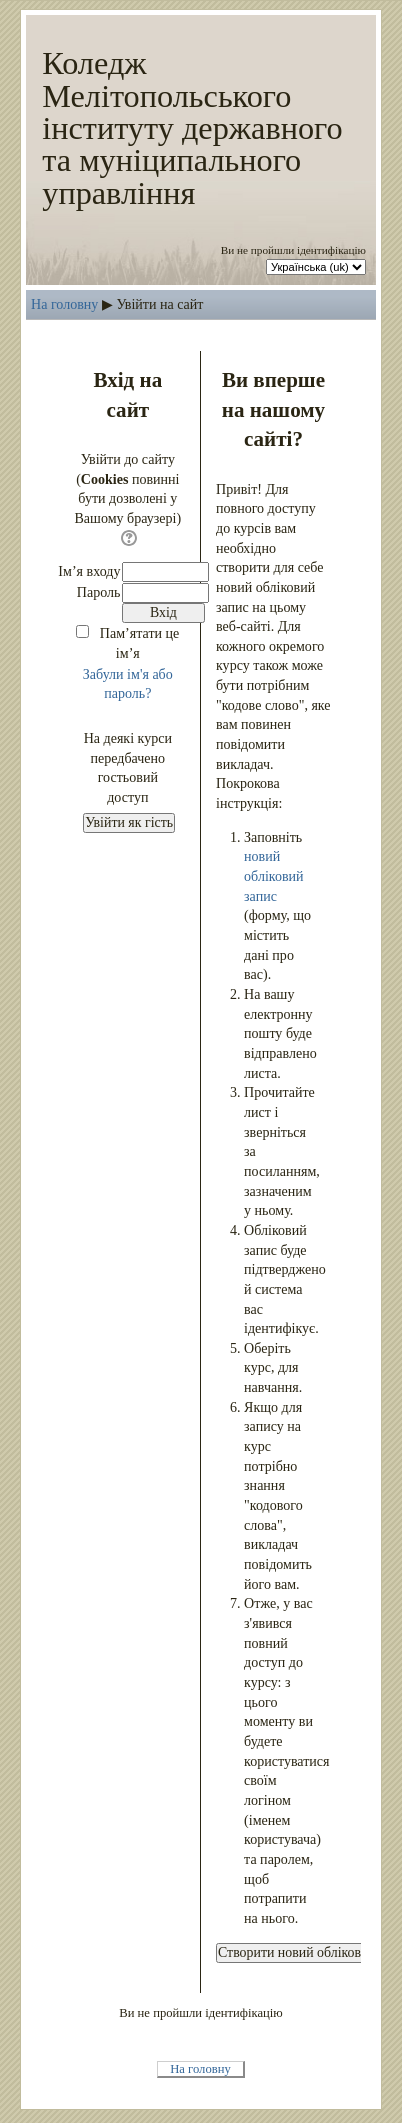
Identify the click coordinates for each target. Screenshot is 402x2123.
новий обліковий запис (273, 875)
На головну (64, 304)
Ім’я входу (89, 571)
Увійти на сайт (159, 304)
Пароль (99, 592)
